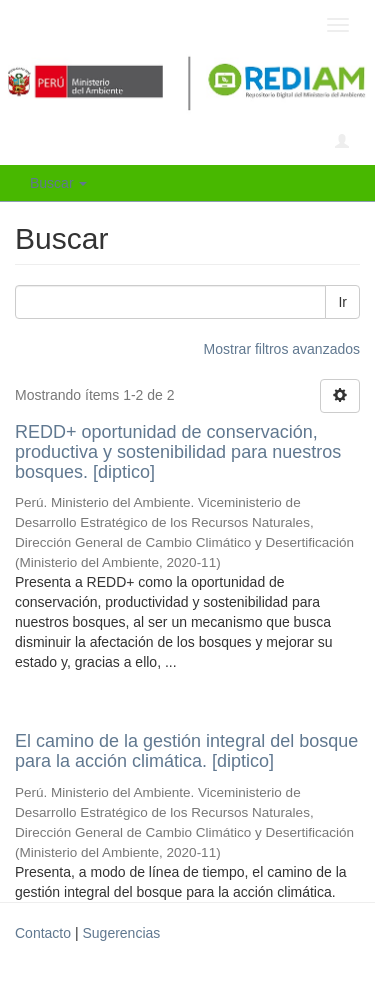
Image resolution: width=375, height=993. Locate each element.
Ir (342, 302)
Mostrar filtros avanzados (282, 349)
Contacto (43, 933)
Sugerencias (121, 933)
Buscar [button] (58, 183)
